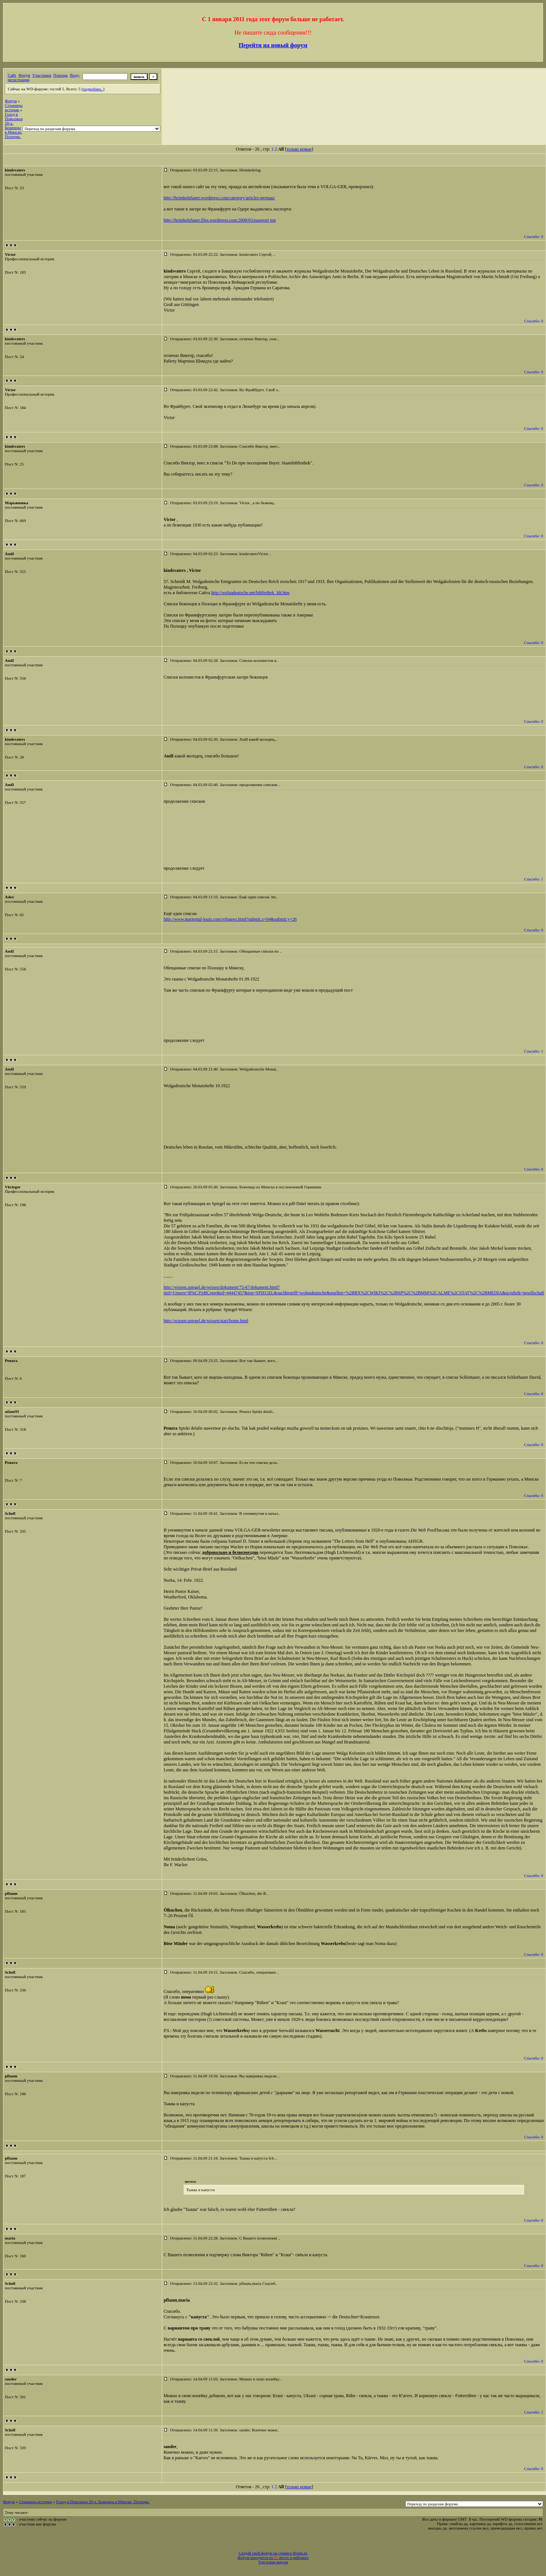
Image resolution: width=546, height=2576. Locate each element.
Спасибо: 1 (533, 879)
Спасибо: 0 (533, 236)
